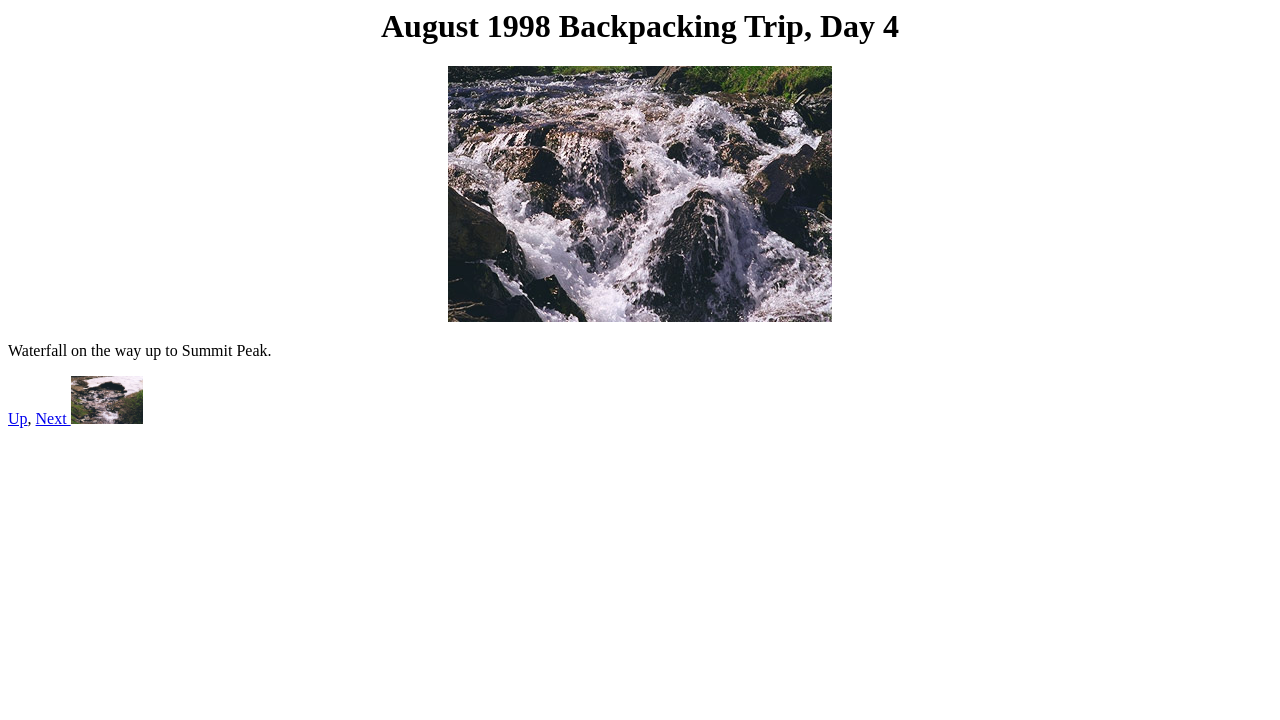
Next (89, 418)
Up (18, 418)
